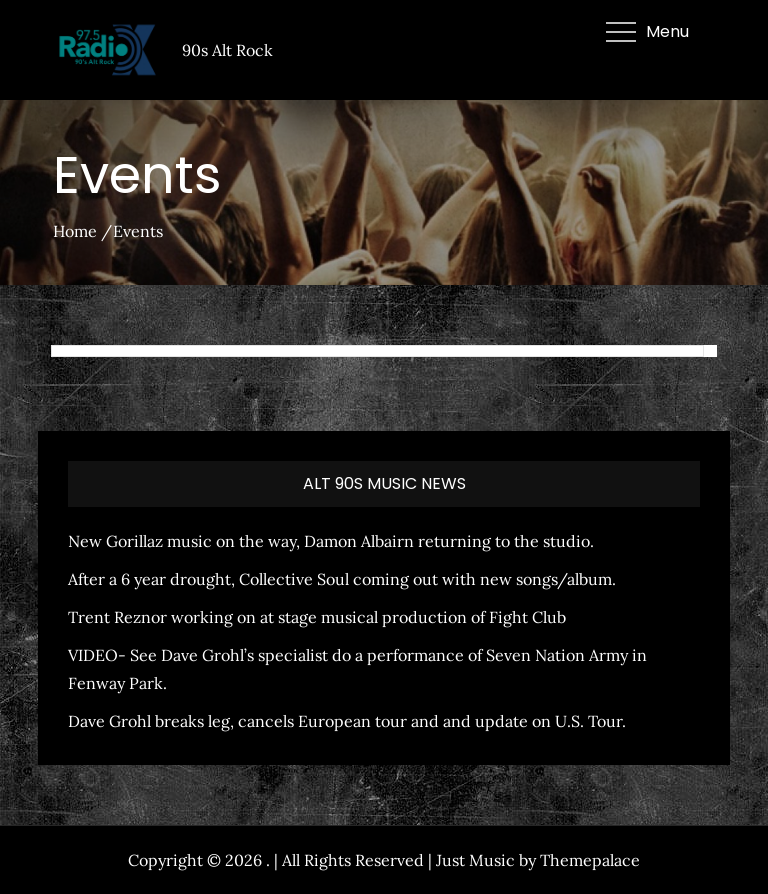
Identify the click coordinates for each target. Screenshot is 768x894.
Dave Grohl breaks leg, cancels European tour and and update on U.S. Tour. (347, 721)
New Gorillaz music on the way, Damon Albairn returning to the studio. (331, 541)
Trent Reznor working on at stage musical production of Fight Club (317, 617)
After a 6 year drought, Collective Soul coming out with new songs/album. (342, 579)
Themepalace (590, 860)
